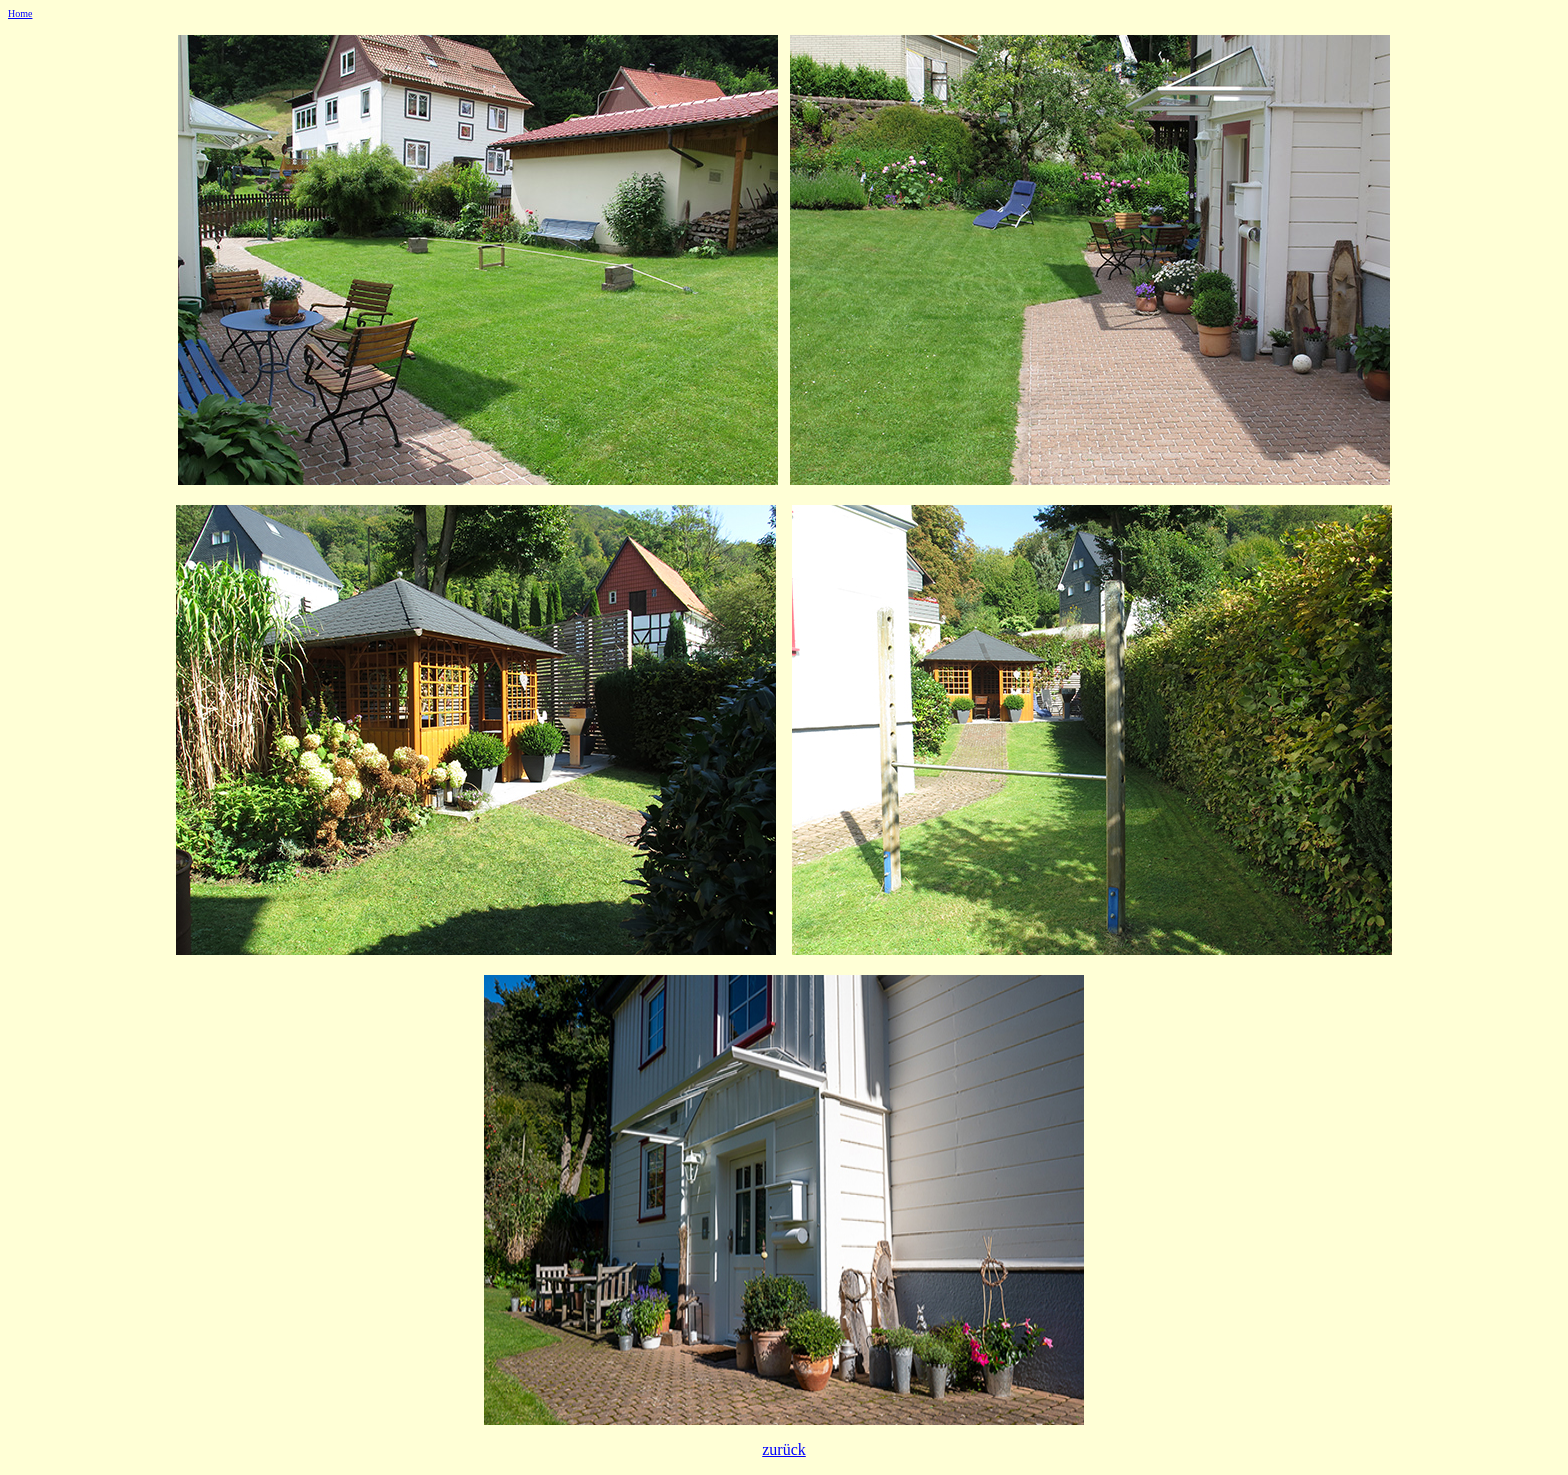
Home (20, 13)
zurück (784, 1449)
